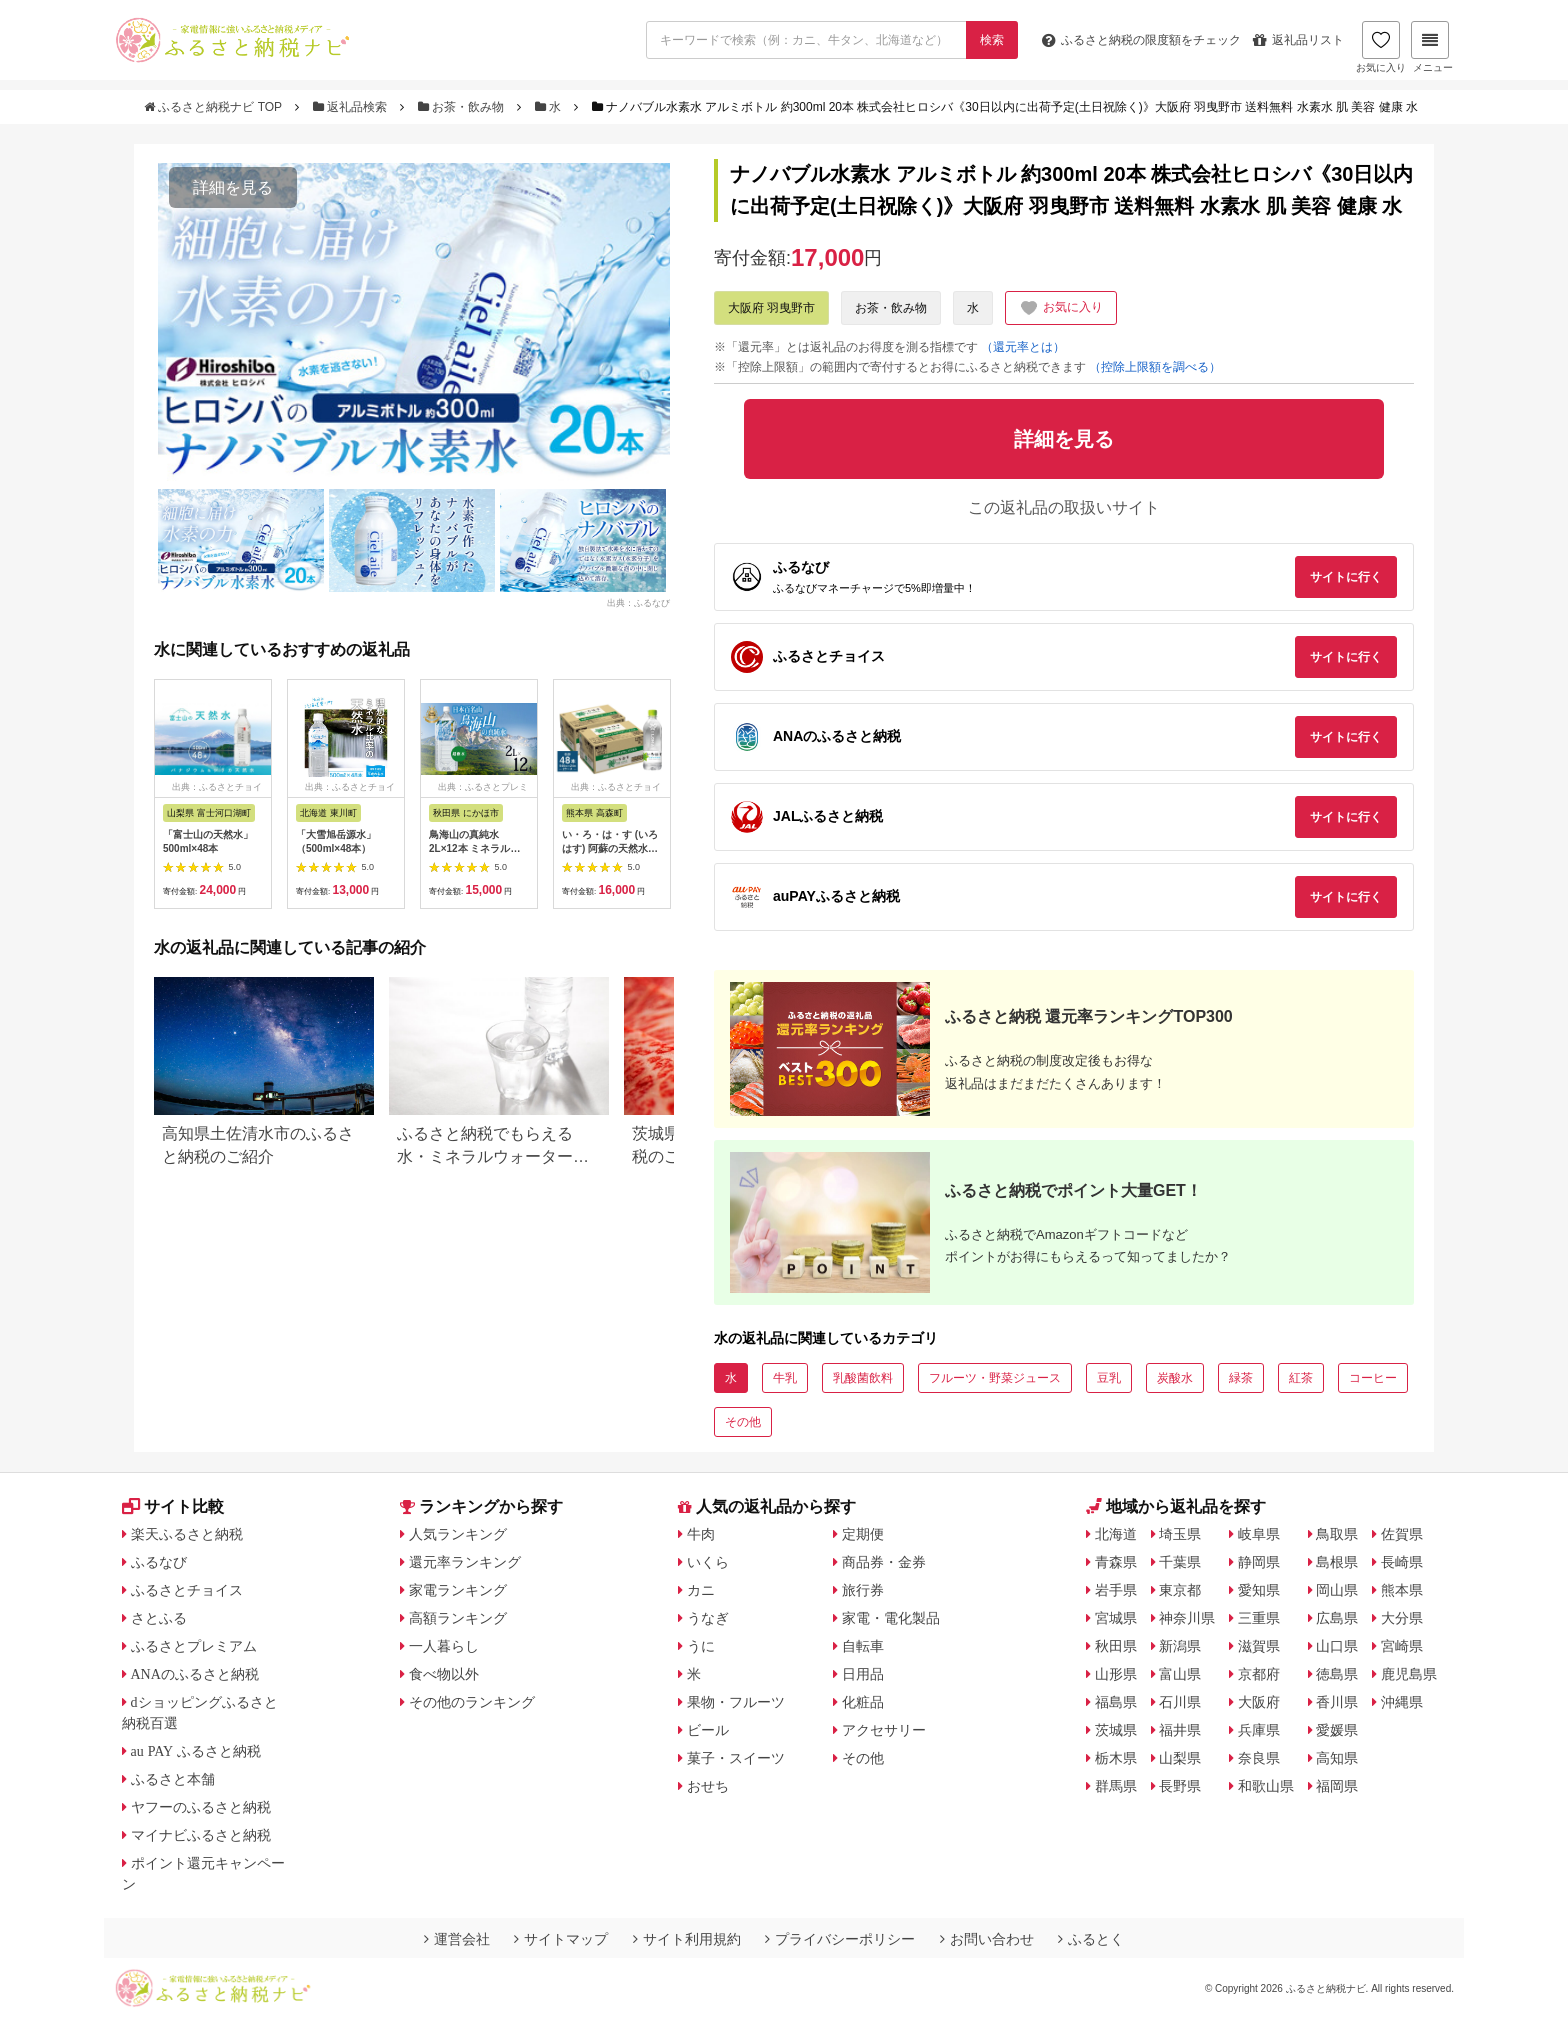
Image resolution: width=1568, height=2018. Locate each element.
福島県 (1116, 1702)
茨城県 (1116, 1730)
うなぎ (708, 1618)
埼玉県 (1180, 1534)
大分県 (1402, 1618)
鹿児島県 (1409, 1674)
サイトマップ (561, 1939)
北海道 (1116, 1534)
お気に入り (1381, 47)
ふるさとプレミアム (194, 1646)
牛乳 (785, 1378)
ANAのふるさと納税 (195, 1674)
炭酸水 (1175, 1378)
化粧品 (863, 1702)
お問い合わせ (987, 1939)
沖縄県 (1402, 1702)
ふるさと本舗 (173, 1779)
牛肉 (701, 1534)
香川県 (1337, 1702)
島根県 (1337, 1562)
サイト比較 (173, 1506)
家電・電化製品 (891, 1618)
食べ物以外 (444, 1674)
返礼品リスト (1298, 40)
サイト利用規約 (687, 1939)
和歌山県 (1266, 1786)
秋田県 (1116, 1646)
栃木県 (1116, 1758)
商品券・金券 (884, 1562)
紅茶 (1301, 1378)
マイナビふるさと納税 (201, 1835)
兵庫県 (1259, 1730)
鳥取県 (1337, 1534)
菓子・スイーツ (736, 1758)
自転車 (863, 1646)
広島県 (1337, 1618)
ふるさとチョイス (187, 1590)
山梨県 (1180, 1758)
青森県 (1116, 1562)
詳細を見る (233, 187)
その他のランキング (472, 1702)
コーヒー (1373, 1378)
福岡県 (1337, 1786)
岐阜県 (1259, 1534)
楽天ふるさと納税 (187, 1534)
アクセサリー (884, 1730)
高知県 (1337, 1758)
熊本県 (1402, 1590)
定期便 (863, 1534)
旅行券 (863, 1590)
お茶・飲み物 (463, 107)
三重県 (1259, 1618)
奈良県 (1259, 1758)
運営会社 (457, 1939)
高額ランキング (458, 1618)
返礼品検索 (352, 107)
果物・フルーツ (736, 1702)
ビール (708, 1730)
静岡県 (1259, 1562)
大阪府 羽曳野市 (771, 308)
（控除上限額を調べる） (1155, 367)
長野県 (1180, 1786)
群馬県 (1116, 1786)
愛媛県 (1337, 1730)
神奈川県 (1187, 1618)
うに (701, 1646)
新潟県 (1180, 1646)
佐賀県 (1402, 1534)
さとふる (159, 1618)
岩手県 (1116, 1590)
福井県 (1180, 1730)
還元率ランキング (465, 1562)
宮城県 (1116, 1618)
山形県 (1116, 1674)
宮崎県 (1402, 1646)
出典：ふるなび (638, 603)
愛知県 (1259, 1590)
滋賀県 (1259, 1646)
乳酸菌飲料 (863, 1378)
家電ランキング (458, 1590)
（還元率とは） (1023, 347)
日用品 (863, 1674)
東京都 (1180, 1590)
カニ (701, 1590)
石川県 (1180, 1702)
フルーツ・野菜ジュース (995, 1378)
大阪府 (1259, 1702)
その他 (743, 1422)
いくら (708, 1562)
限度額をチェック (1141, 40)
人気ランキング (458, 1534)
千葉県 (1180, 1562)
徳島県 (1337, 1674)
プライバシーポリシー (840, 1939)
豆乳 (1109, 1378)
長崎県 (1402, 1562)
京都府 (1259, 1674)
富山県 (1180, 1674)
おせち (708, 1786)
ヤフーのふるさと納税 (201, 1807)
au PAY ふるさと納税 (196, 1751)
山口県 (1337, 1646)
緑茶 (1241, 1378)
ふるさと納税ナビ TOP (214, 107)
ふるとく (1091, 1939)
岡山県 (1337, 1590)
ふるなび (159, 1562)
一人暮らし (444, 1646)
